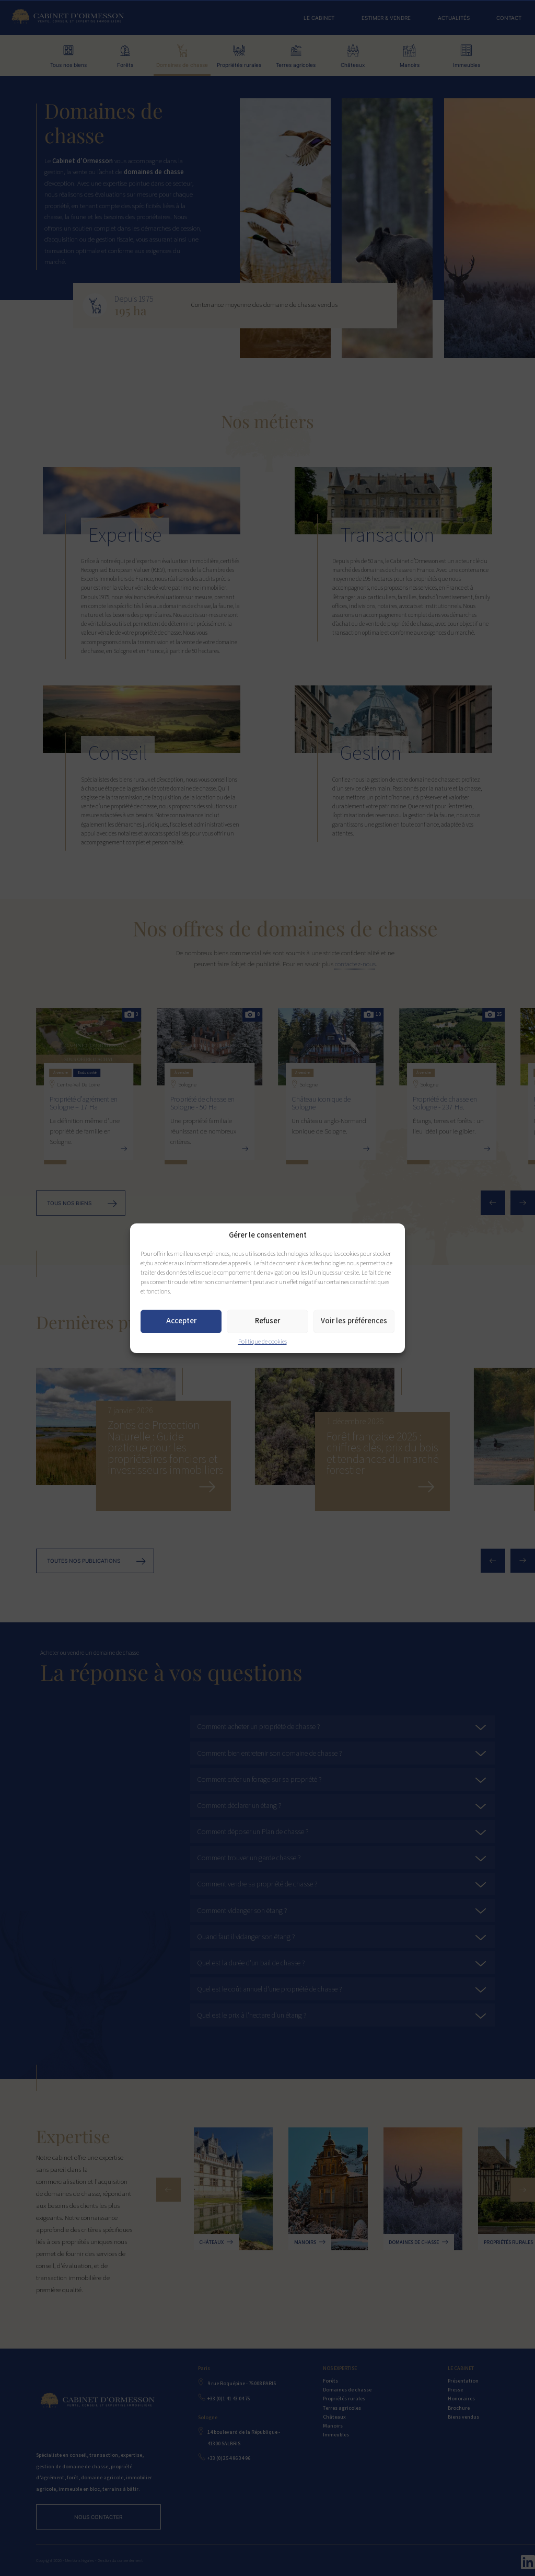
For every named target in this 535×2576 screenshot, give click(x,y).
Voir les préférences (354, 1320)
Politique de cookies (262, 1341)
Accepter (181, 1320)
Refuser (267, 1320)
